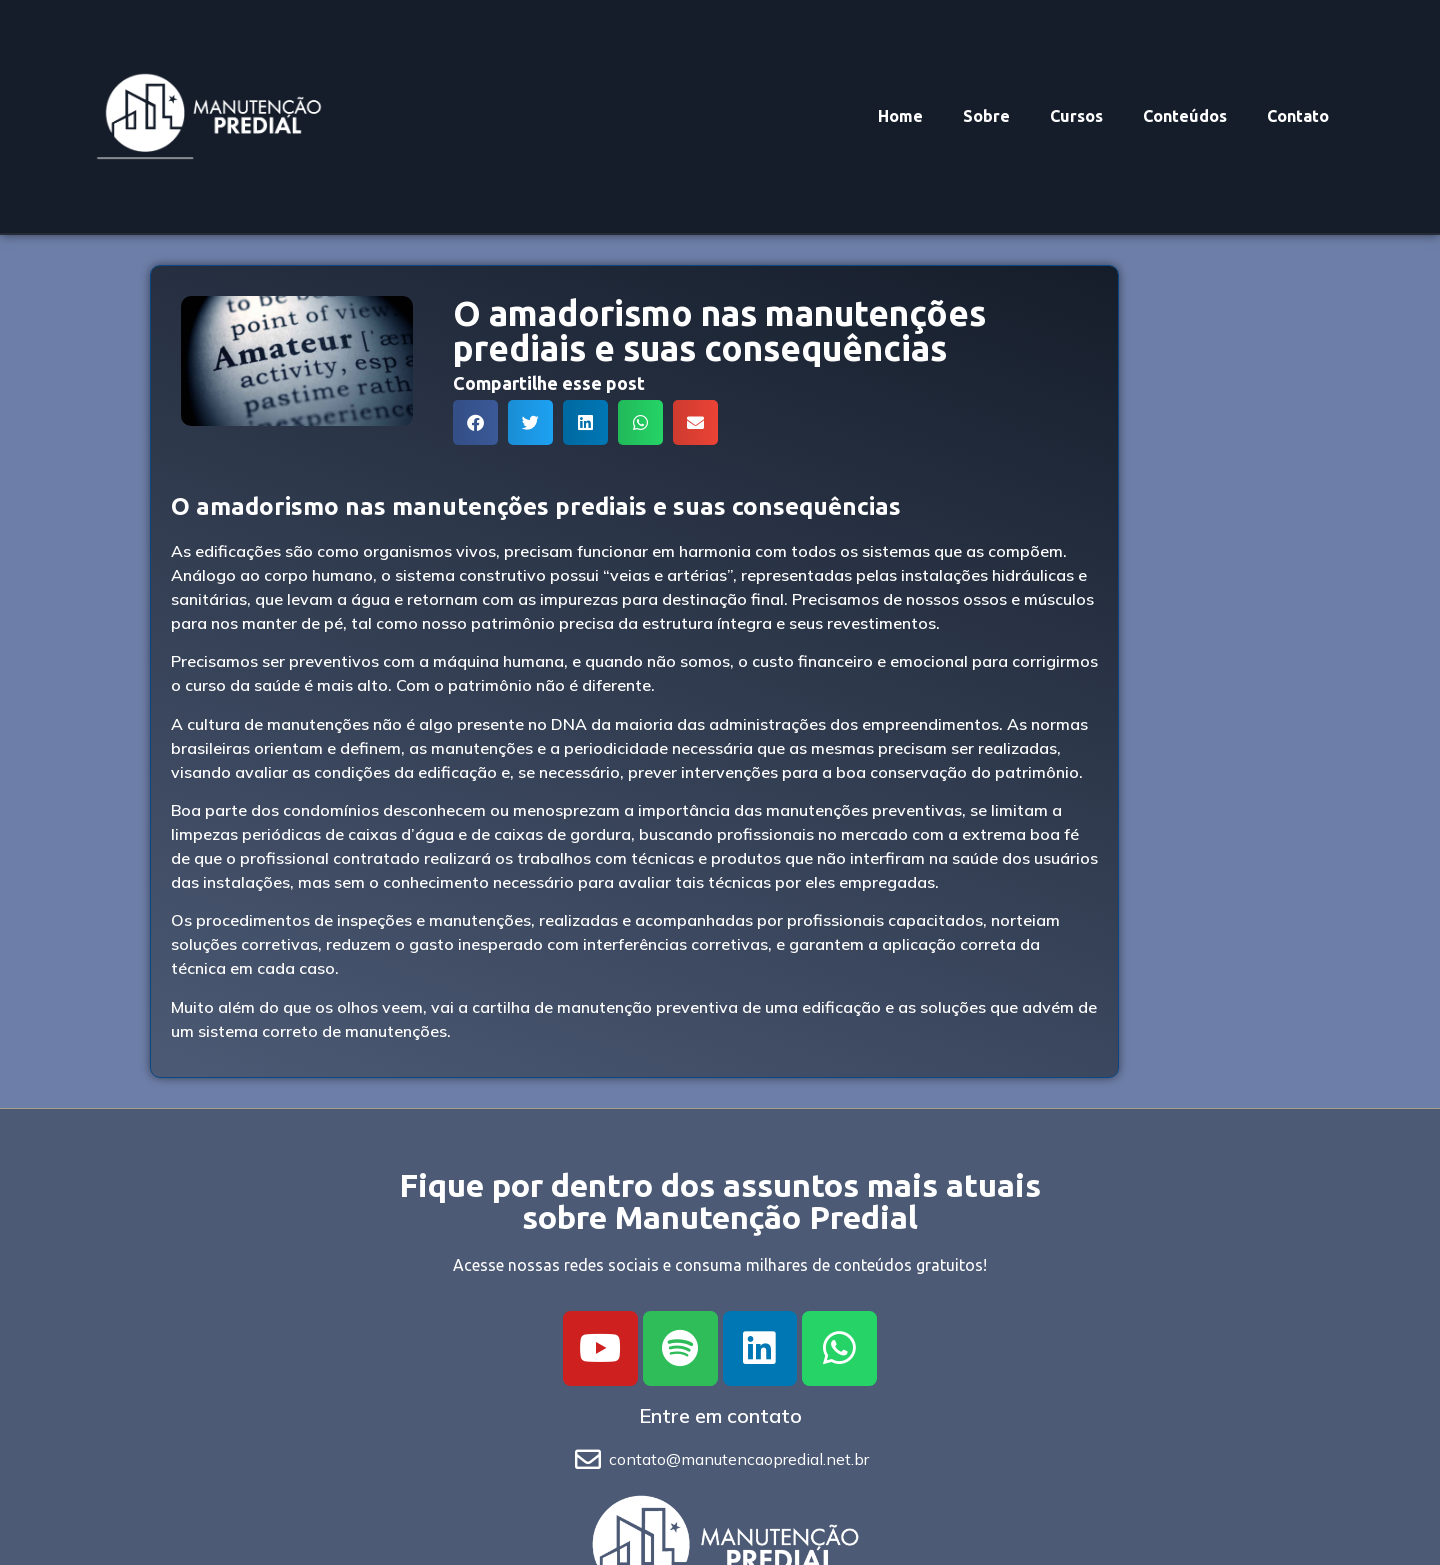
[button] (475, 422)
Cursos (1076, 116)
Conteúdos (1185, 116)
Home (900, 116)
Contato (1298, 116)
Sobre (986, 116)
